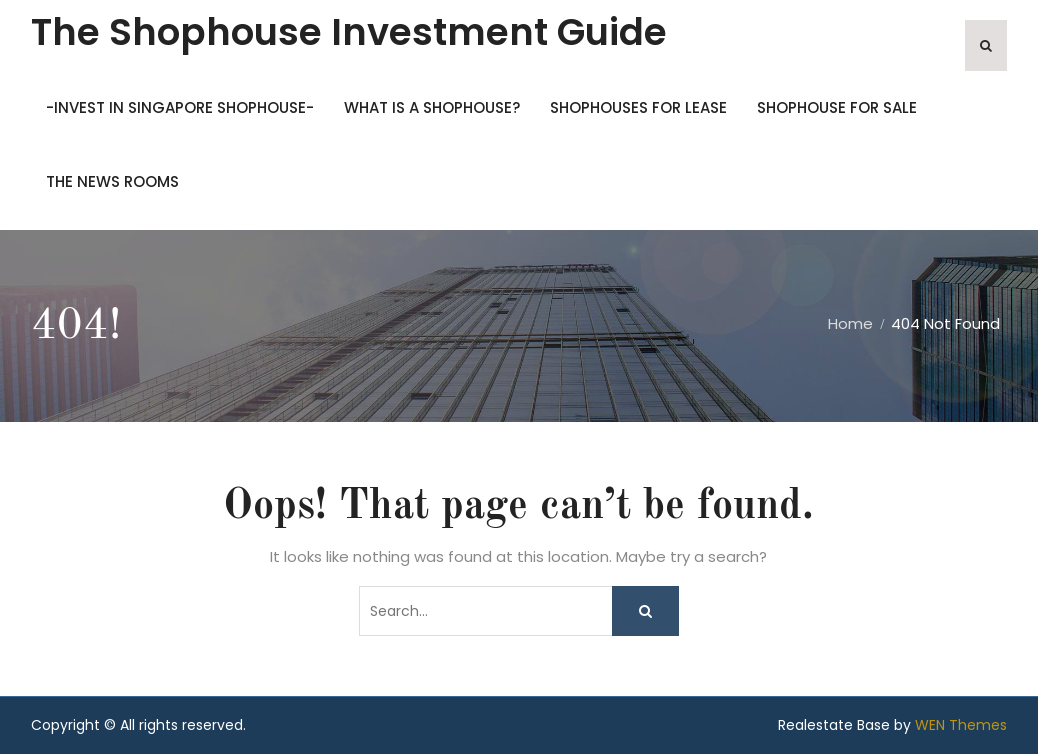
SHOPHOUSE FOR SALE (837, 107)
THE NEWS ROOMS (112, 181)
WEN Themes (961, 725)
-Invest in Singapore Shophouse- (180, 107)
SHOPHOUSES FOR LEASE (638, 107)
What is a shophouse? (432, 107)
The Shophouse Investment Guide (349, 32)
